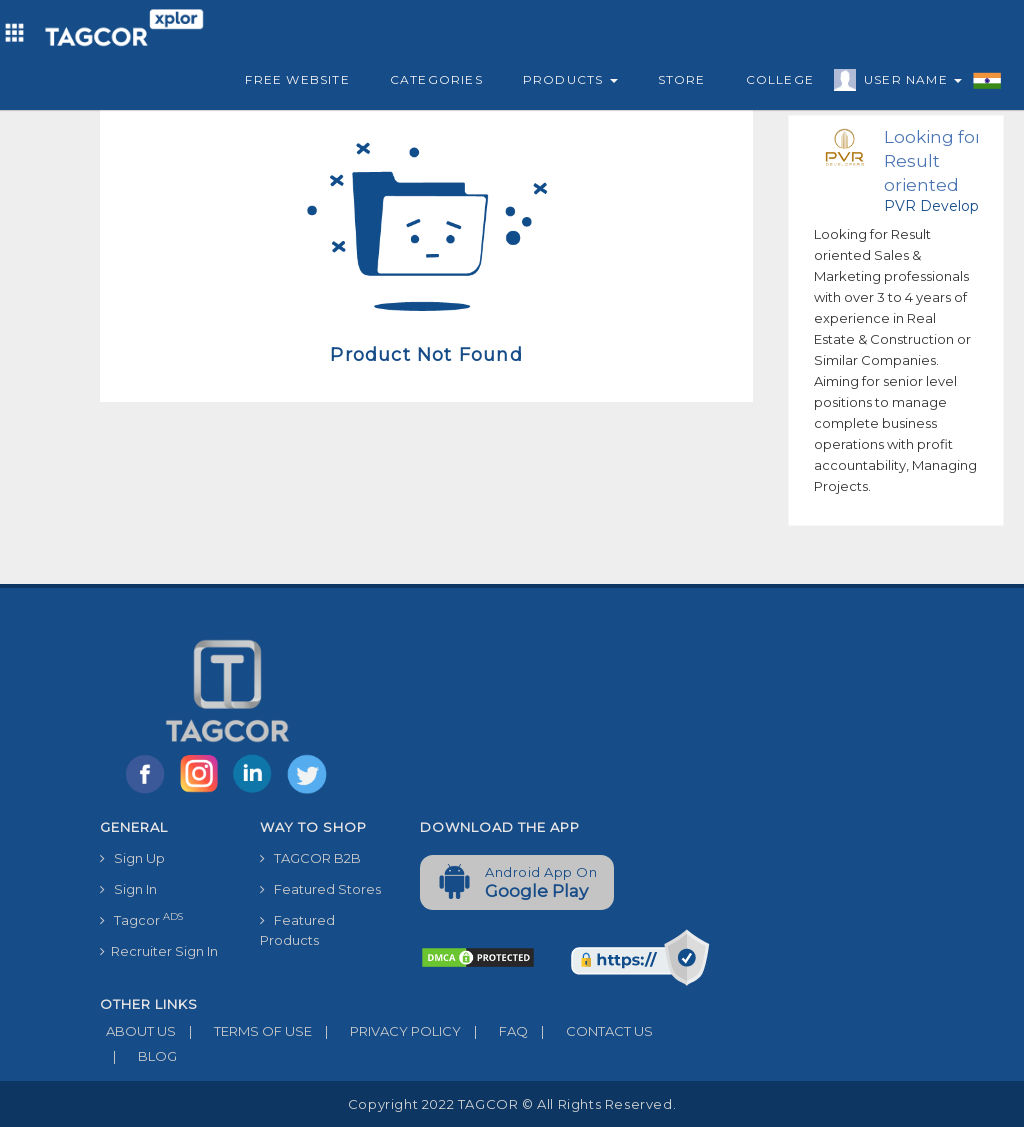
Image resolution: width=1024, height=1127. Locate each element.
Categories (436, 79)
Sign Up (132, 858)
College (780, 79)
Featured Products (297, 930)
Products (570, 79)
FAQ (494, 1031)
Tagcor (141, 919)
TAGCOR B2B (310, 858)
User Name (908, 83)
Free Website (297, 79)
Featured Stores (320, 889)
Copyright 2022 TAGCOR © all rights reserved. (512, 1104)
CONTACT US (590, 1031)
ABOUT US (138, 1031)
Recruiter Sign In (159, 951)
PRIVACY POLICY (386, 1031)
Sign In (128, 889)
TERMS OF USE (244, 1031)
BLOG (138, 1056)
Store (682, 79)
